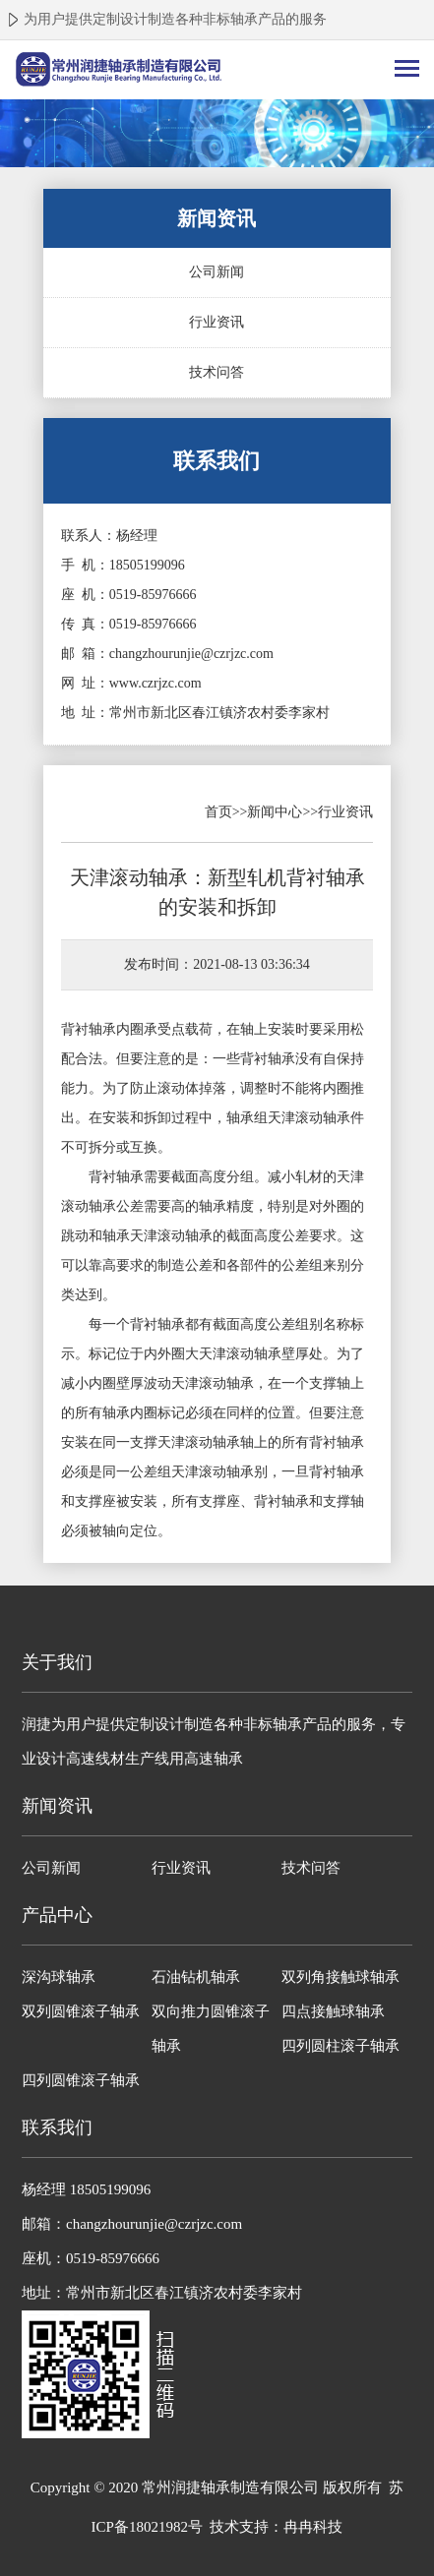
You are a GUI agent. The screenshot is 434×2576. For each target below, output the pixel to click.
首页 (218, 812)
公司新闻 (216, 272)
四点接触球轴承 (333, 2011)
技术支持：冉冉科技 (276, 2527)
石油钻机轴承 (196, 1977)
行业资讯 (216, 322)
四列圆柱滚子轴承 (340, 2046)
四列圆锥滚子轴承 (81, 2080)
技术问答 (216, 372)
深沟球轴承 (58, 1977)
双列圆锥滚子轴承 (81, 2011)
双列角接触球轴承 (340, 1977)
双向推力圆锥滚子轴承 (211, 2029)
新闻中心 (274, 812)
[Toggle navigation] (407, 70)
